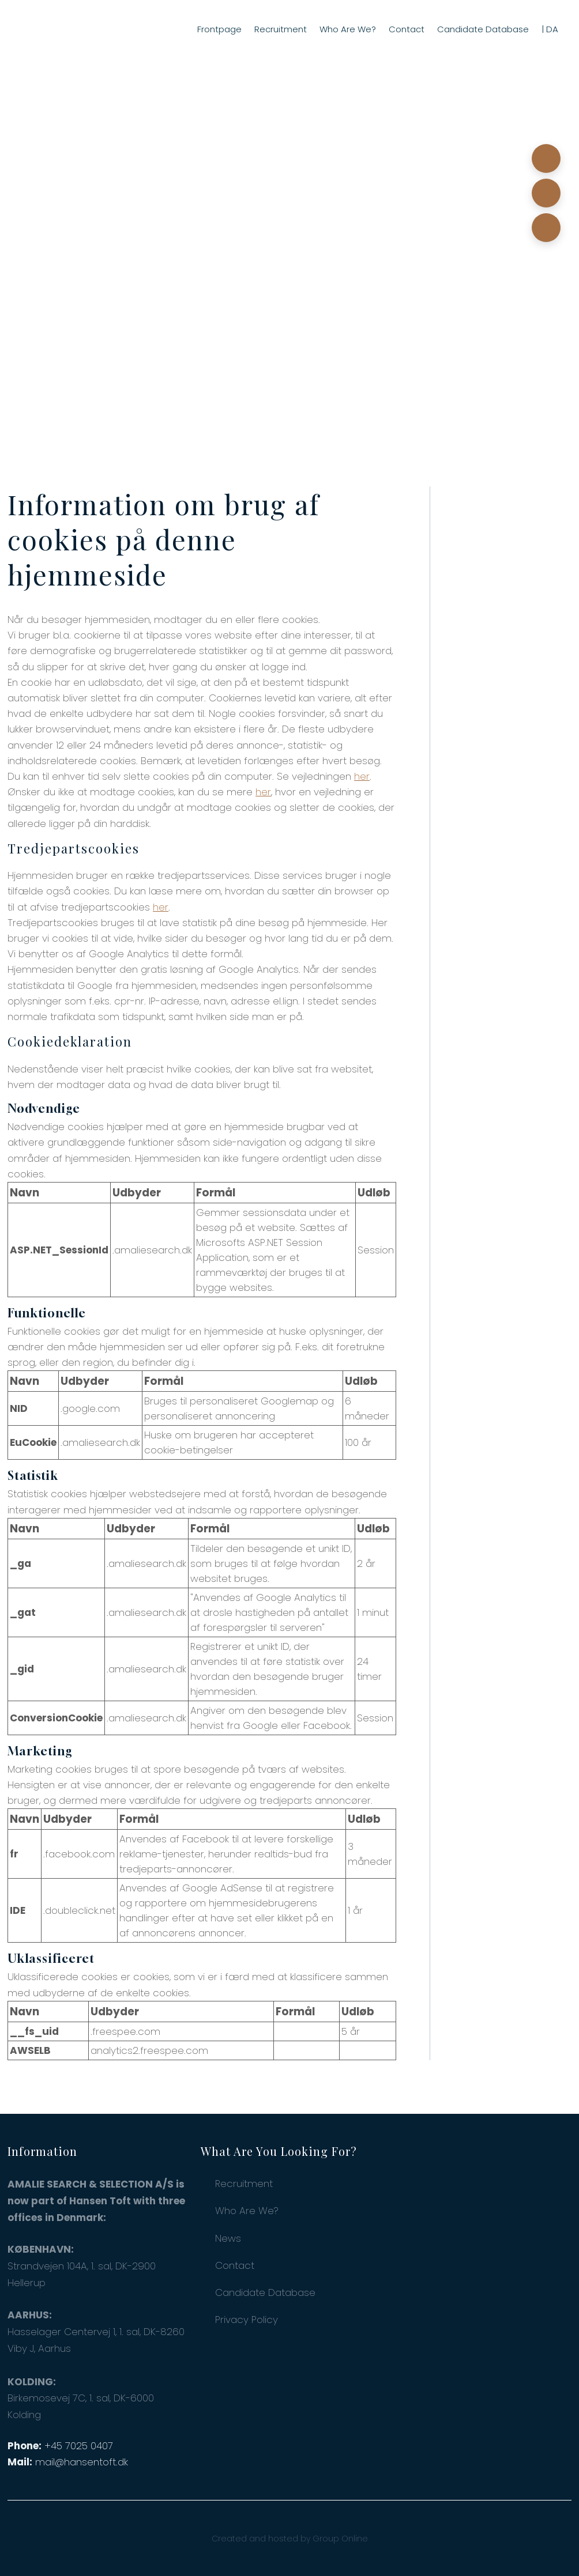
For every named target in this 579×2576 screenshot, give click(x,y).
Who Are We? (347, 29)
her (362, 776)
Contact (406, 29)
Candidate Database (483, 29)
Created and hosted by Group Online (290, 2538)
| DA (550, 29)
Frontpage (219, 29)
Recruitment (280, 29)
